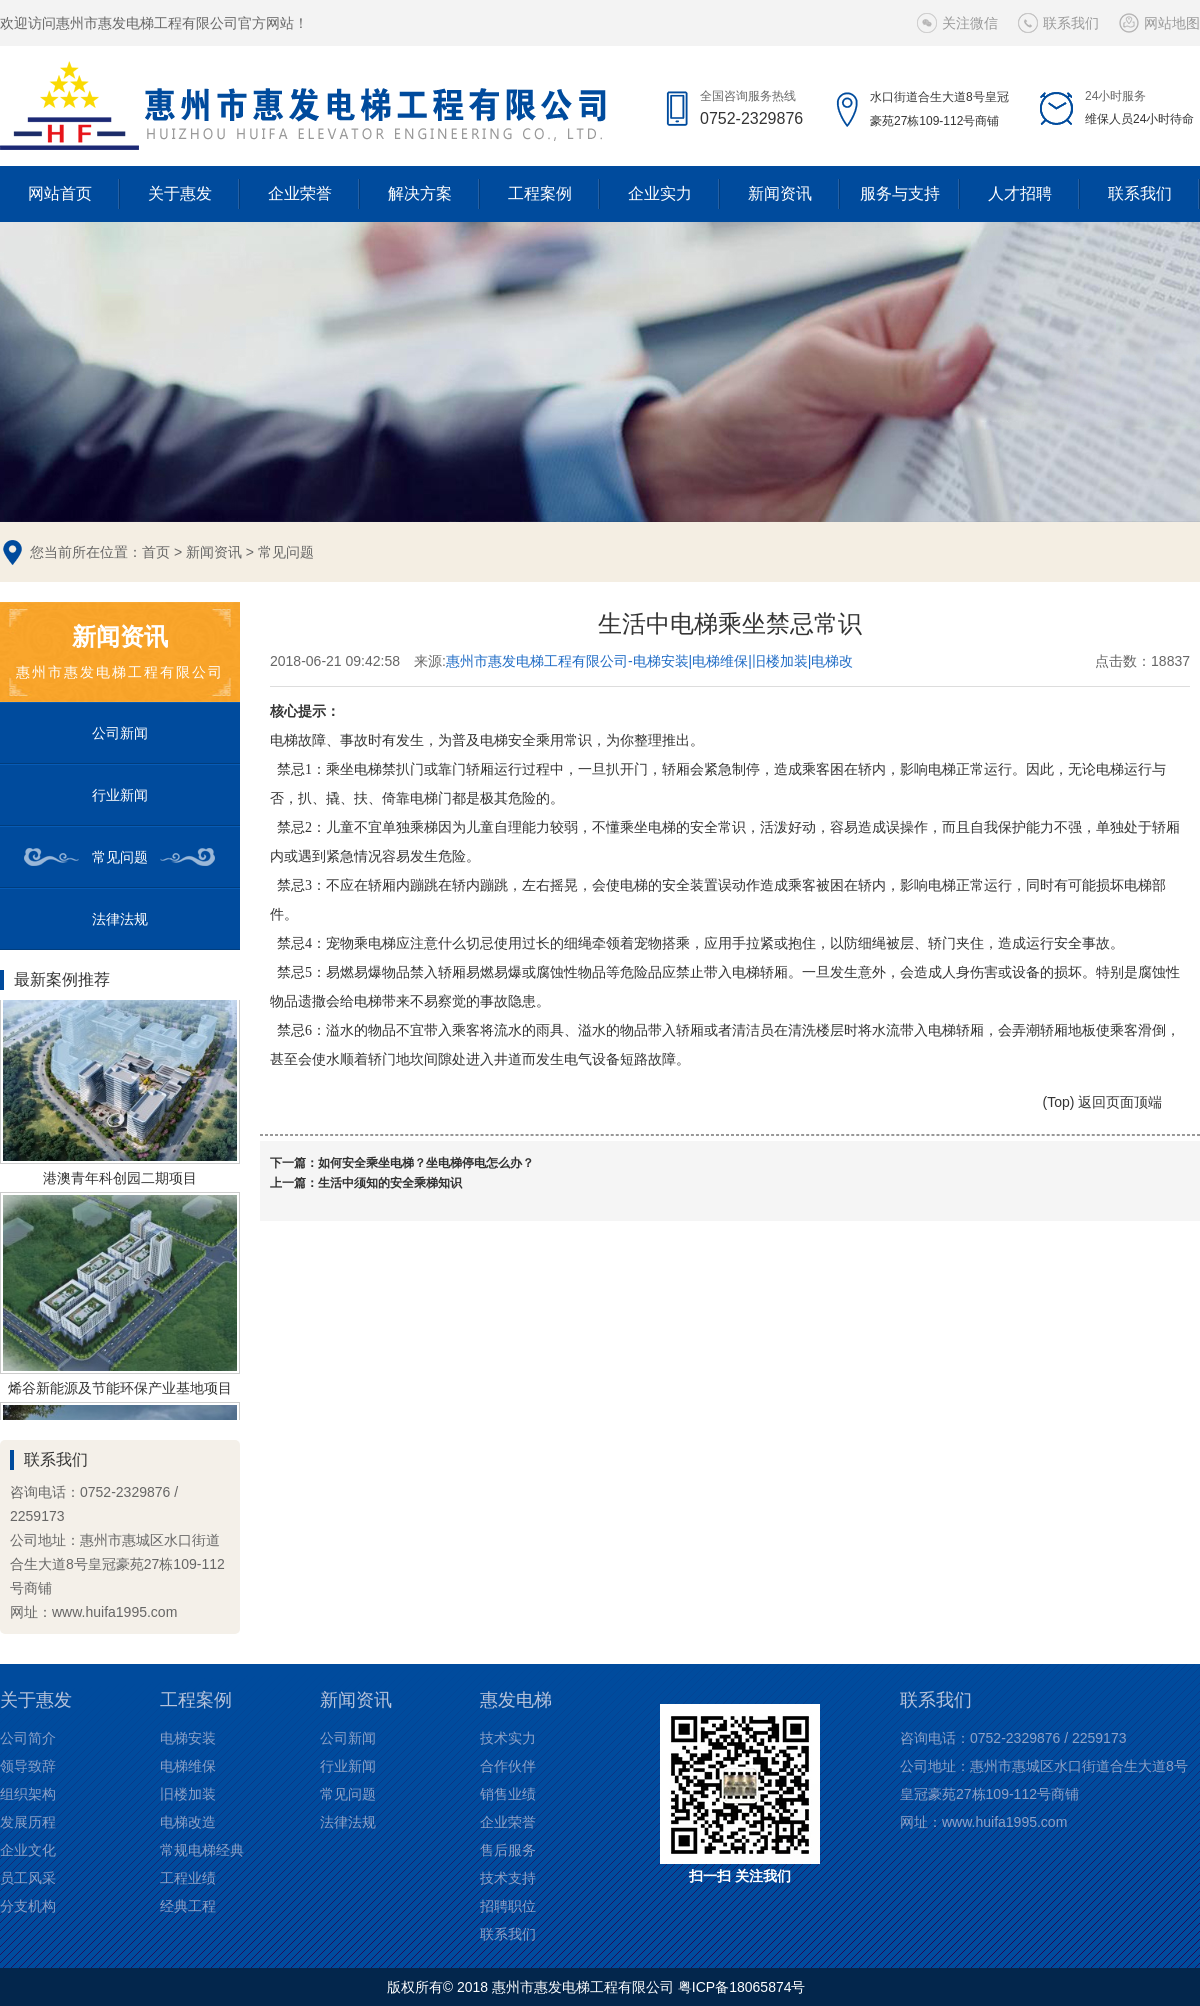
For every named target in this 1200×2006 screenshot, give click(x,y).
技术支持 (508, 1878)
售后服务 (508, 1850)
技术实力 (508, 1738)
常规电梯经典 (202, 1850)
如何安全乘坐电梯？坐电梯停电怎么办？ (426, 1163)
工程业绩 (188, 1878)
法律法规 (120, 919)
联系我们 (1071, 23)
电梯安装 (188, 1738)
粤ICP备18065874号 (742, 1987)
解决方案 (420, 193)
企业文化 (28, 1850)
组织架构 (28, 1794)
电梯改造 (188, 1822)
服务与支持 (900, 193)
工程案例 (540, 193)
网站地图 (1172, 23)
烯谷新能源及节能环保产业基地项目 (120, 1391)
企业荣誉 (300, 193)
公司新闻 (120, 733)
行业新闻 (120, 795)
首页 (156, 552)
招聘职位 (508, 1906)
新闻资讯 (780, 193)
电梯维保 (188, 1766)
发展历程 (28, 1822)
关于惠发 (180, 193)
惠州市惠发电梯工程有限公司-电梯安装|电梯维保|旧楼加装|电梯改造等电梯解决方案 (650, 662)
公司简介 (28, 1738)
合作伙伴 (508, 1766)
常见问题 (286, 552)
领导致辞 (28, 1766)
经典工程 (188, 1906)
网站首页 (60, 193)
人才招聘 (1020, 193)
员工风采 (28, 1878)
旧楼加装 (188, 1794)
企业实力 (660, 193)
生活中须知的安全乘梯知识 (390, 1183)
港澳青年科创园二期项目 (120, 1181)
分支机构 (28, 1906)
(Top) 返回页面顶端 (1103, 1102)
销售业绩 (508, 1794)
